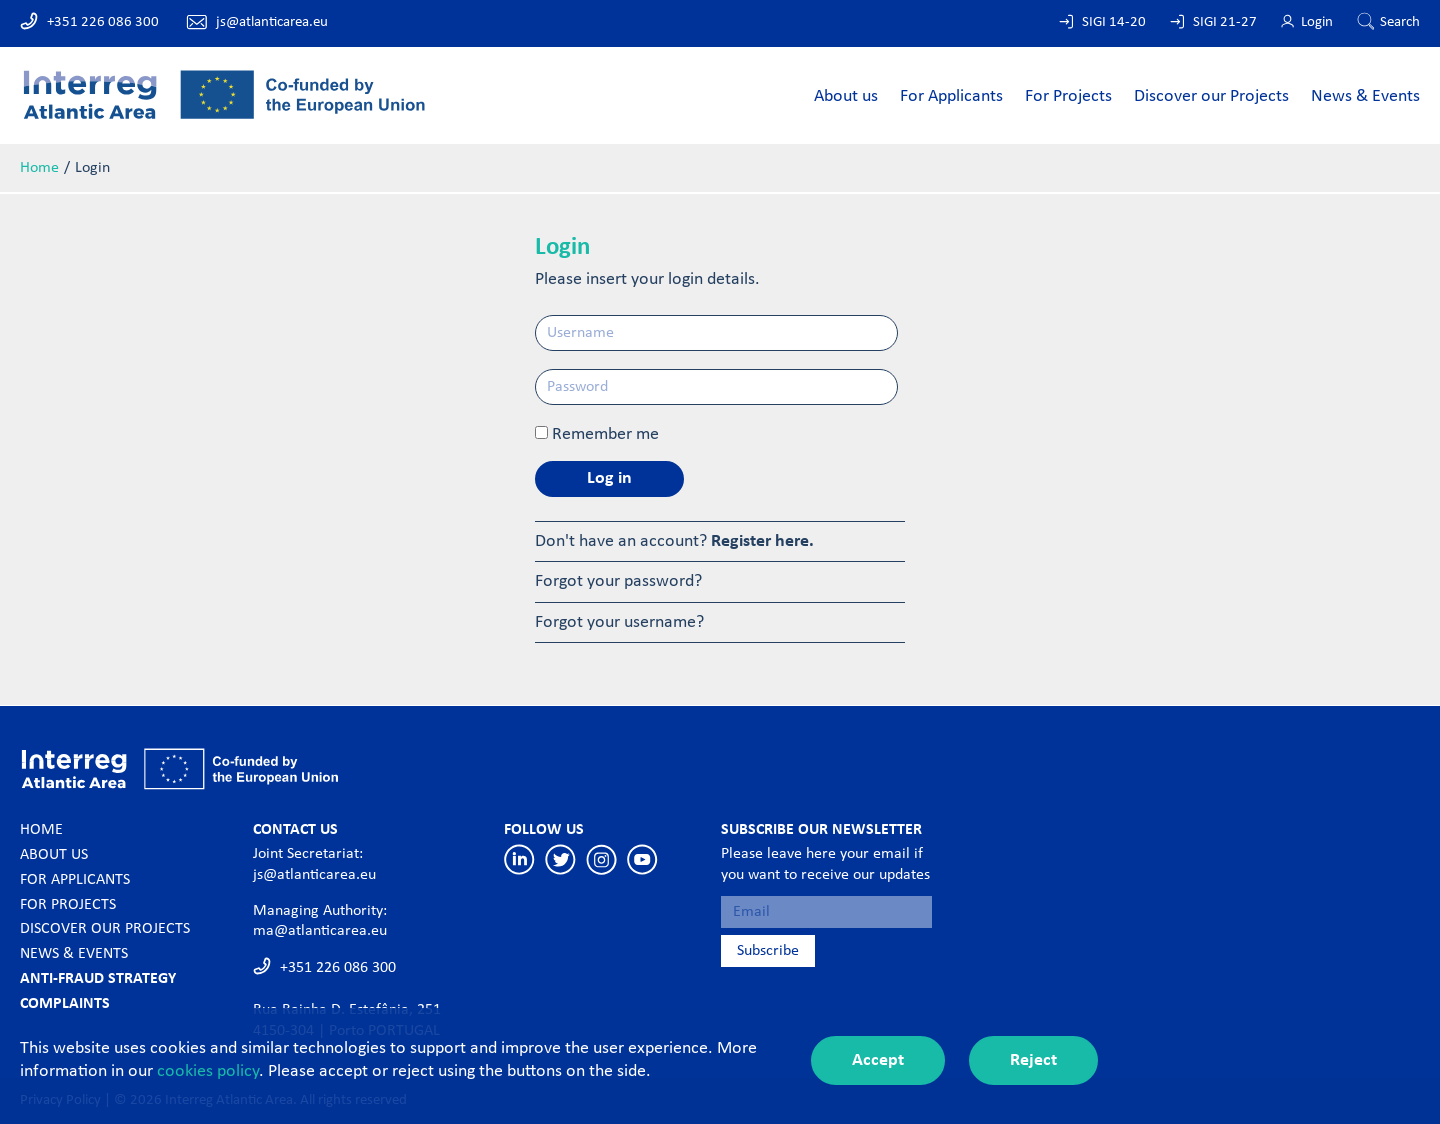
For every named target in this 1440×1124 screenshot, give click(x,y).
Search (1400, 22)
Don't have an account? (674, 541)
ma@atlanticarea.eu (320, 931)
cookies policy (208, 1071)
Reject (1033, 1060)
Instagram (601, 859)
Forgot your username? (619, 622)
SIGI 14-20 (1114, 22)
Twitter (560, 859)
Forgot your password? (618, 581)
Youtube (642, 859)
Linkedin (519, 859)
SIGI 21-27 (1225, 22)
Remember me (605, 434)
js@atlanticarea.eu (272, 22)
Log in (609, 478)
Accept (878, 1060)
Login (1317, 22)
